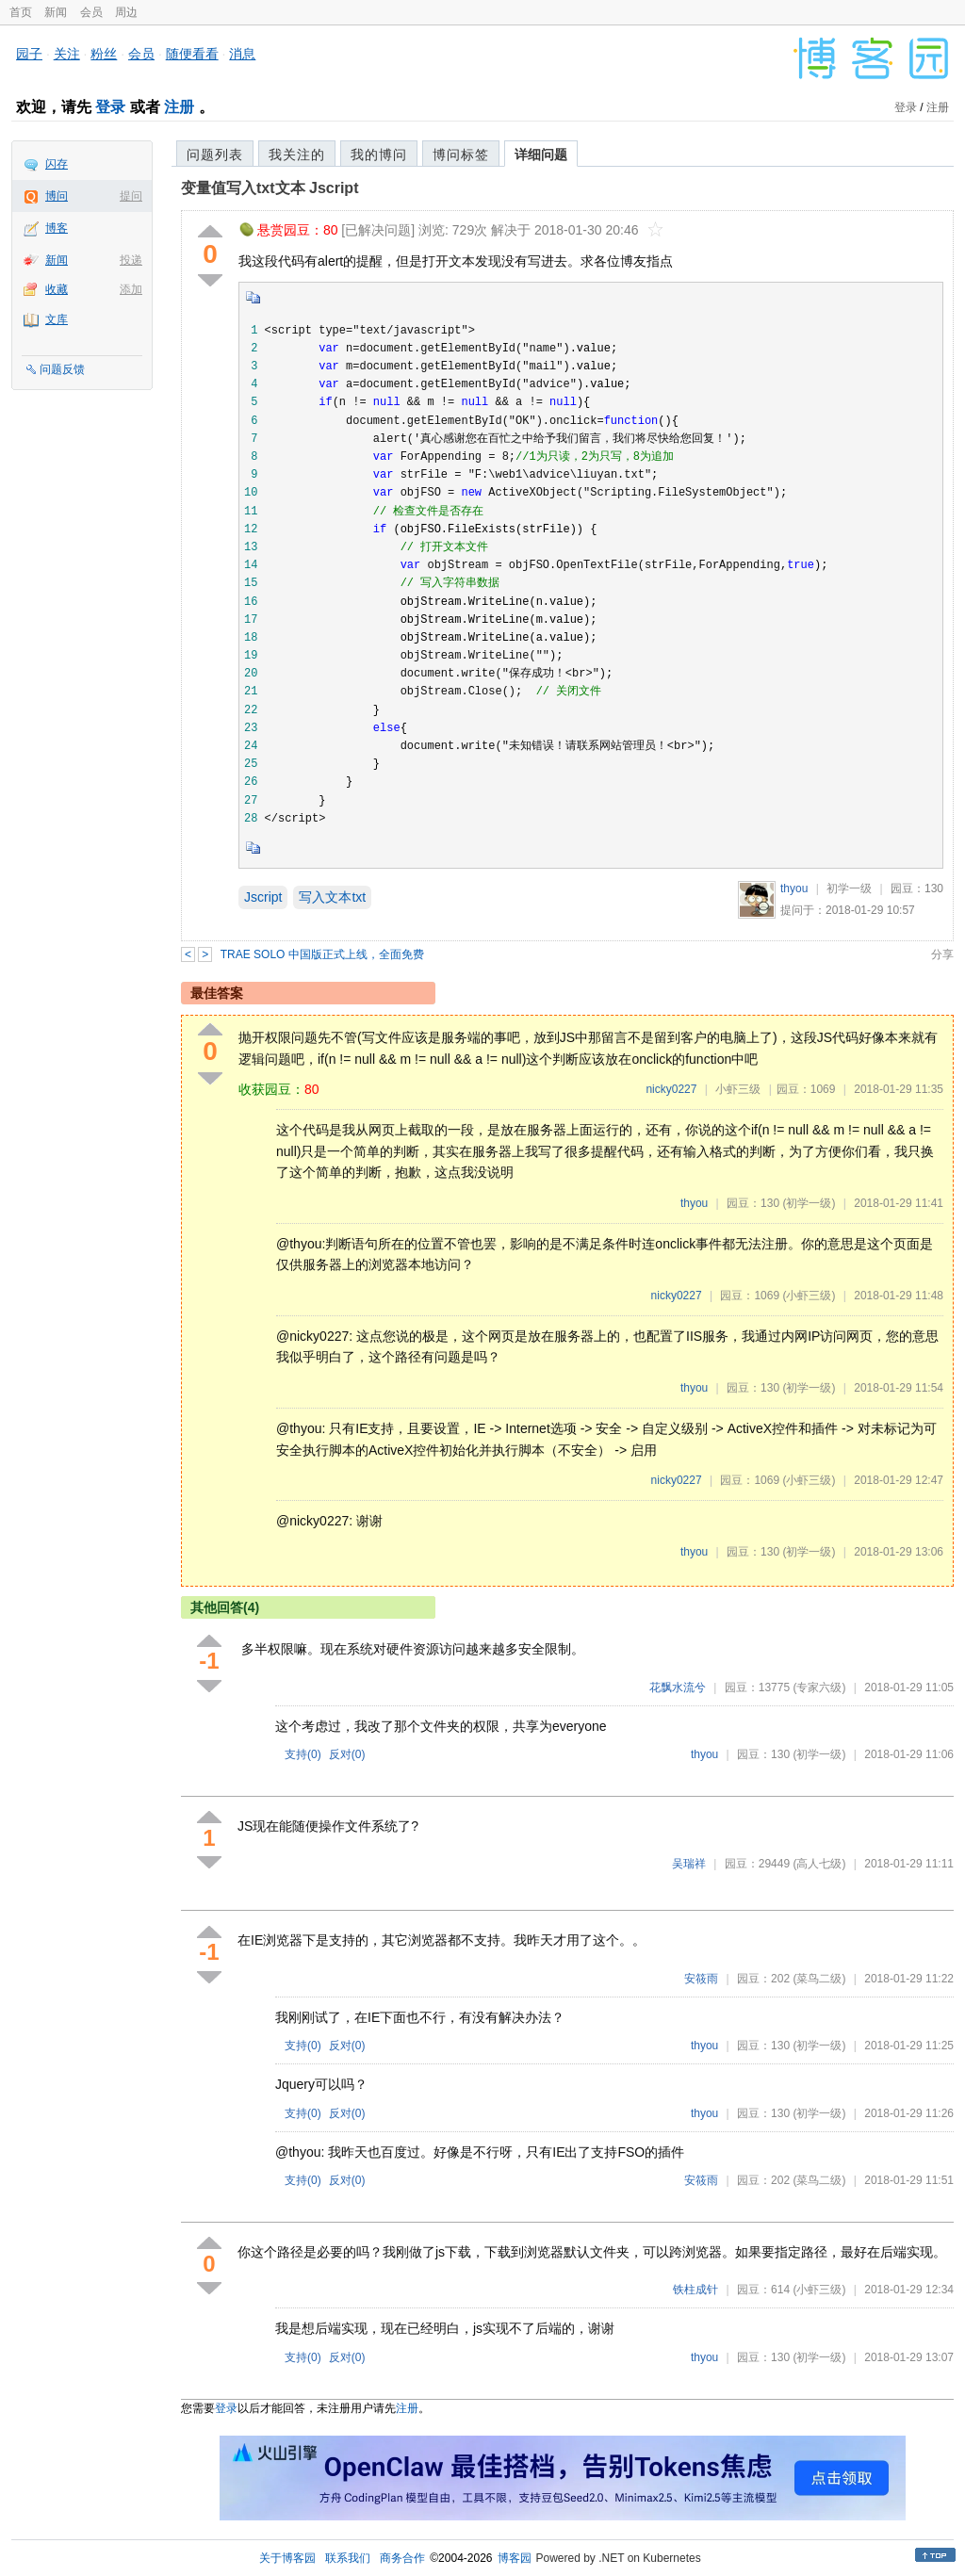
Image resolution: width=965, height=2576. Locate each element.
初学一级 (849, 888)
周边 (126, 12)
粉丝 (103, 53)
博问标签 (461, 154)
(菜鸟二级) (819, 1978)
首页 (20, 12)
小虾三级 (738, 1089)
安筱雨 (701, 1978)
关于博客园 (287, 2558)
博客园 (515, 2558)
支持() (303, 1754)
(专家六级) (819, 1687)
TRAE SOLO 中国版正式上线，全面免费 (322, 954)
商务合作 (402, 2558)
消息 (242, 53)
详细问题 (541, 154)
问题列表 (215, 154)
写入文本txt (332, 897)
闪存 (56, 164)
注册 (179, 107)
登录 (110, 107)
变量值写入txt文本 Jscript (269, 188)
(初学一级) (808, 1203)
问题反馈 (62, 369)
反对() (347, 1754)
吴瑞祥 (689, 1863)
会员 (91, 12)
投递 (131, 260)
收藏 (56, 289)
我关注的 (297, 154)
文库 (56, 319)
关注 (67, 53)
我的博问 (379, 154)
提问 (131, 196)
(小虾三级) (808, 1295)
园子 (29, 53)
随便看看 (192, 53)
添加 (131, 289)
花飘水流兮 (677, 1687)
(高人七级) (819, 1863)
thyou (794, 888)
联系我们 (347, 2558)
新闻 (55, 12)
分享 (942, 954)
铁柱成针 (695, 2289)
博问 (56, 196)
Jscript (263, 897)
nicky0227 (671, 1089)
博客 (56, 228)
